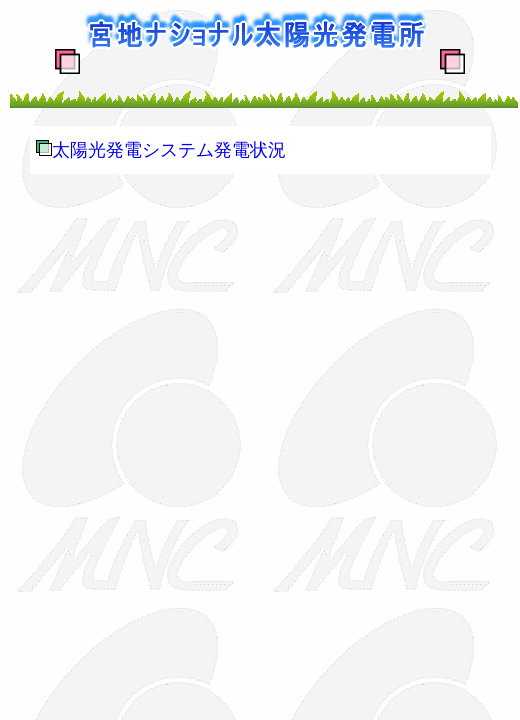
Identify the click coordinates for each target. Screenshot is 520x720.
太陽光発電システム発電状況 (169, 150)
